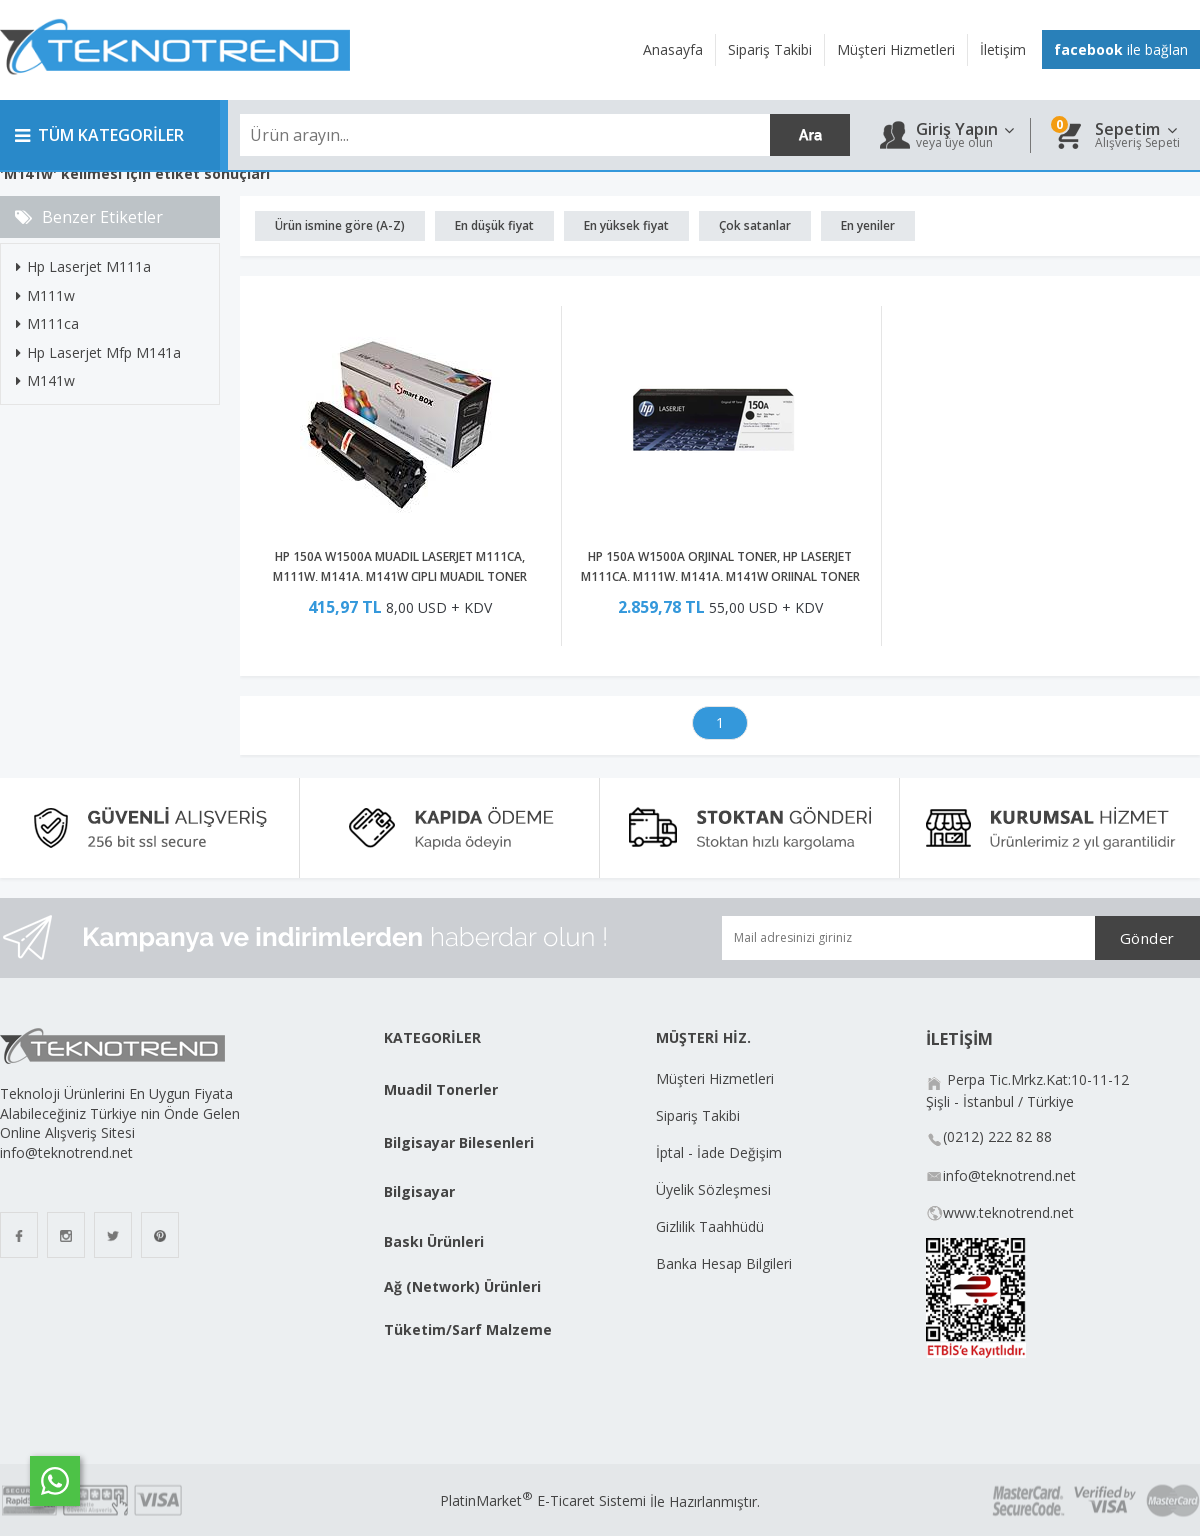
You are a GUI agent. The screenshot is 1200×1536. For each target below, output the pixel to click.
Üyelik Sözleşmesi (713, 1189)
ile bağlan (1121, 49)
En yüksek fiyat (626, 225)
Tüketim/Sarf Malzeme (468, 1329)
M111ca (47, 323)
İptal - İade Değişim (721, 1152)
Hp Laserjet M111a (83, 266)
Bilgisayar (419, 1191)
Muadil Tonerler (441, 1089)
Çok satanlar (755, 225)
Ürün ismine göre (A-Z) (340, 225)
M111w (45, 295)
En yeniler (868, 225)
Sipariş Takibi (698, 1115)
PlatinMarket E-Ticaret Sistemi (543, 1500)
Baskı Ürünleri (434, 1241)
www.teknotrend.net (1008, 1212)
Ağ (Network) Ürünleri (462, 1286)
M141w (45, 380)
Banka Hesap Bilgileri (724, 1263)
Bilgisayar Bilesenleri (459, 1142)
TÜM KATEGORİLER (99, 135)
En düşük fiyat (494, 225)
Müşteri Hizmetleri (715, 1078)
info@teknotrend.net (1009, 1175)
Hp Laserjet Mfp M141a (98, 352)
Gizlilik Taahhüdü (710, 1226)
